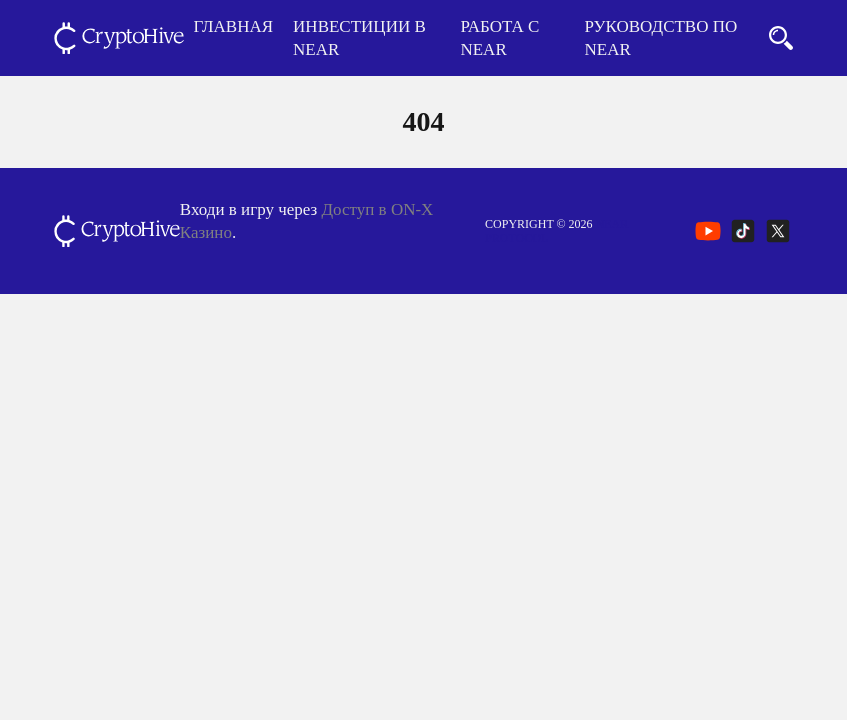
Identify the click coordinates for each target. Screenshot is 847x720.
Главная (234, 26)
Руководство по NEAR (661, 38)
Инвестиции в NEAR (359, 38)
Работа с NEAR (499, 38)
